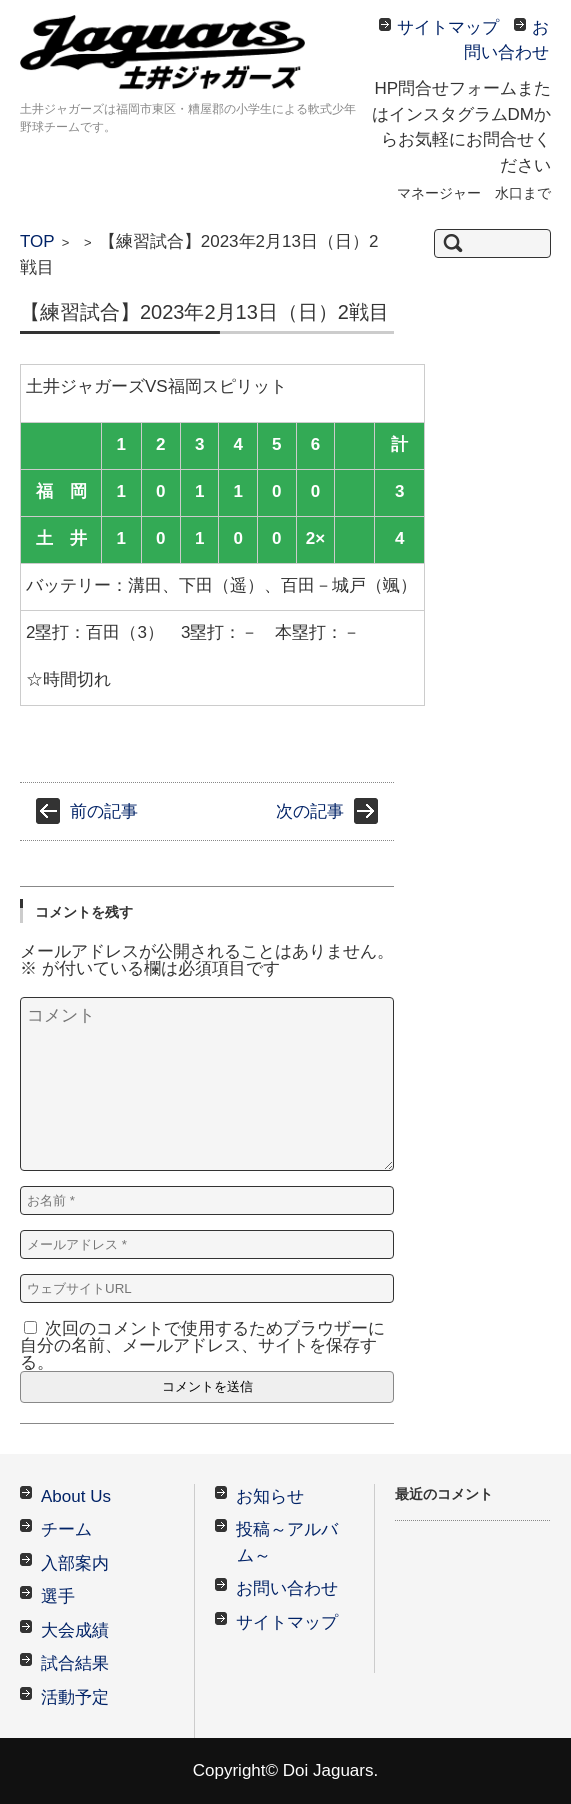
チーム (66, 1529)
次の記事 (310, 811)
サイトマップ (287, 1622)
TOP (37, 241)
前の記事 (104, 811)
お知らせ (270, 1496)
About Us (76, 1496)
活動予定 (75, 1697)
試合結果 (75, 1663)
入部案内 (75, 1563)
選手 (58, 1596)
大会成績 (75, 1630)
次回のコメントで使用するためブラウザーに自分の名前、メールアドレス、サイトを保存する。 (202, 1345)
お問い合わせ (287, 1588)
